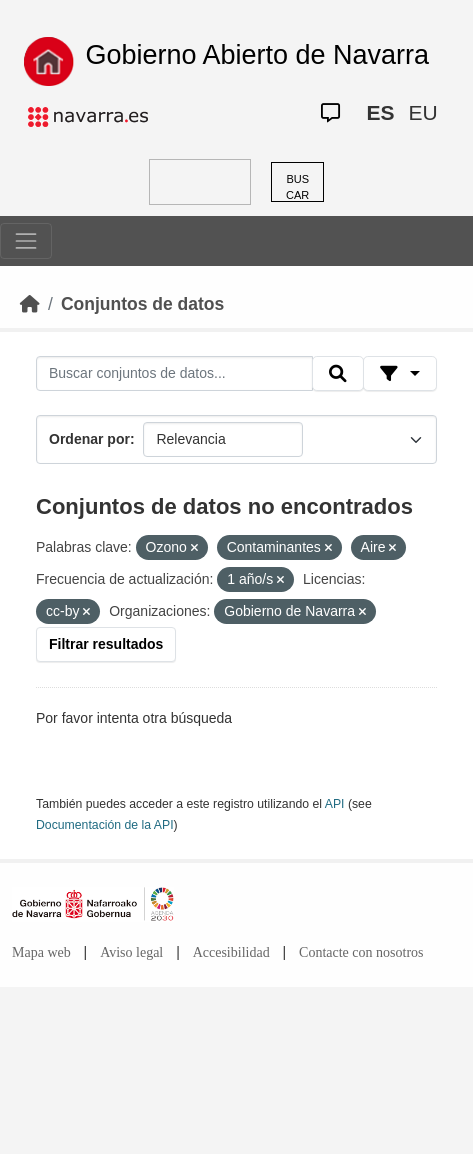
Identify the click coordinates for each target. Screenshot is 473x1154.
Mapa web (41, 952)
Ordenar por (89, 439)
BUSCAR (297, 187)
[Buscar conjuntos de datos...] (174, 374)
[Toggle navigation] (26, 241)
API (335, 804)
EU (422, 112)
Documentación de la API (105, 825)
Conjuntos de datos (142, 304)
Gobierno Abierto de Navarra (257, 55)
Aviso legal (131, 952)
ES (380, 112)
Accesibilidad (231, 952)
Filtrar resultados (106, 644)
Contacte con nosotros (361, 952)
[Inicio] (30, 304)
